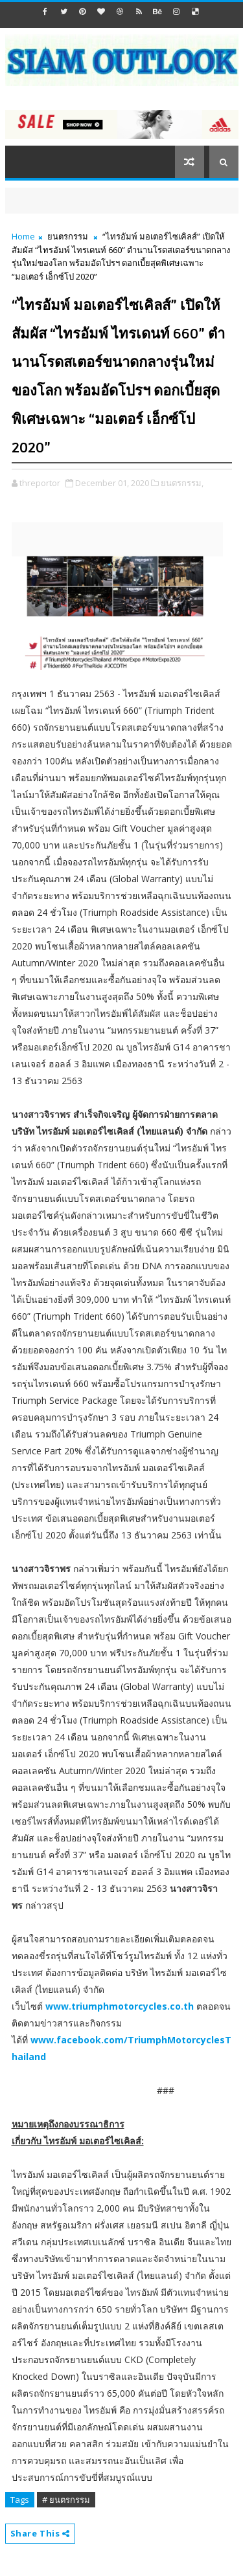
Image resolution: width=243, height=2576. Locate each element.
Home (23, 236)
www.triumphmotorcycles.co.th (119, 2006)
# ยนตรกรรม (66, 2499)
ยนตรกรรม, (182, 483)
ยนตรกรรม (67, 236)
